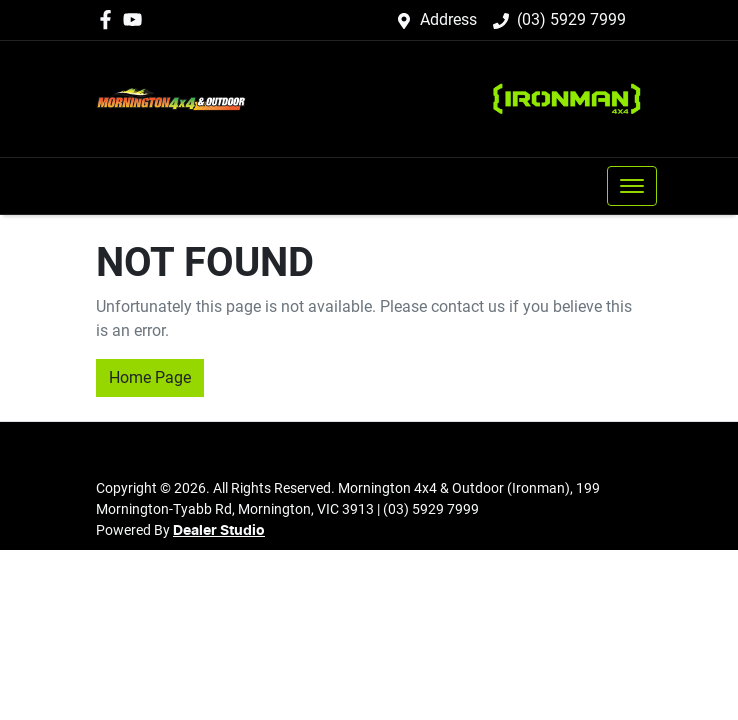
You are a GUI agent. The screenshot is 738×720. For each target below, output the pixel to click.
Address (448, 19)
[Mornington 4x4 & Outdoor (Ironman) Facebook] (109, 19)
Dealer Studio (219, 531)
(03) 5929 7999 (571, 19)
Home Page (150, 377)
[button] (632, 186)
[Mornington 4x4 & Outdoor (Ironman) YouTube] (136, 19)
